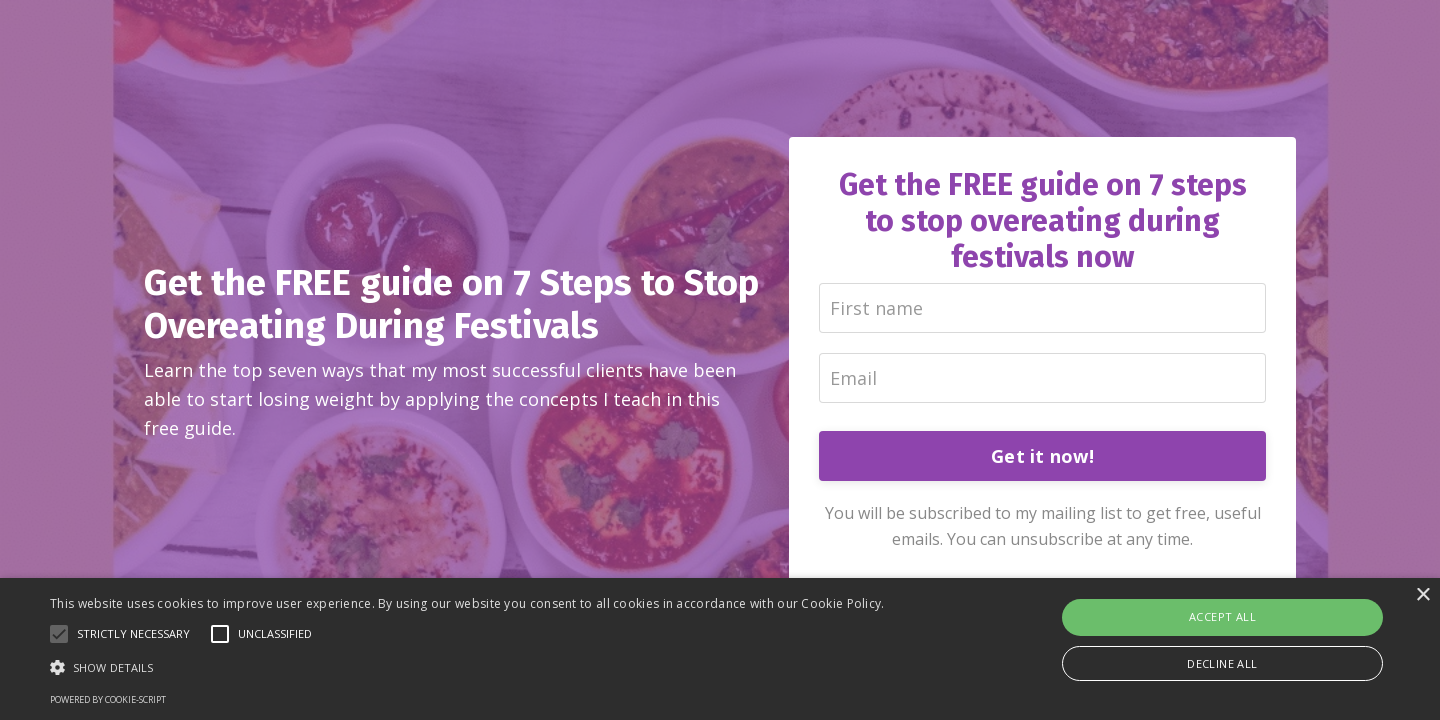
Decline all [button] (1222, 663)
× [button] (1422, 595)
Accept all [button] (1222, 616)
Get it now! (1042, 456)
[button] (467, 667)
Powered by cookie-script (108, 699)
